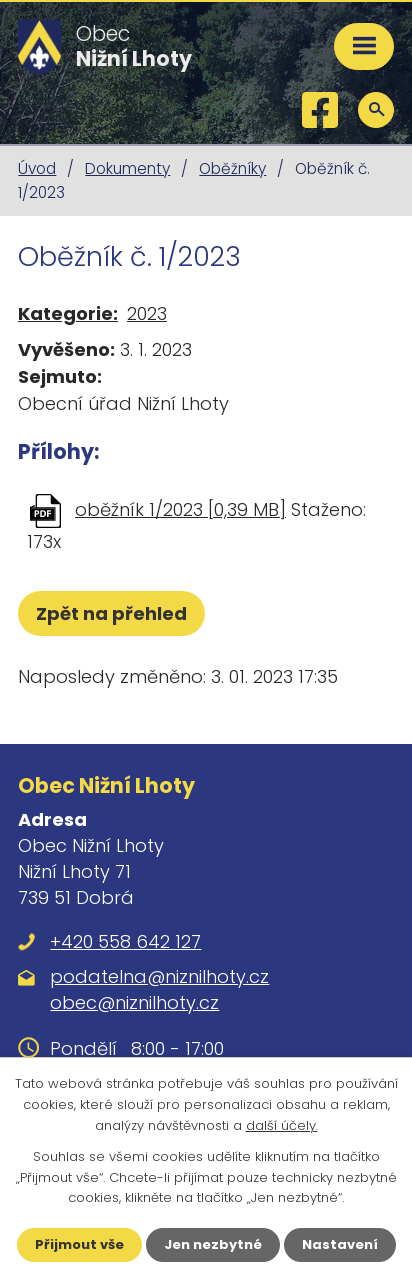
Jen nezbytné (213, 1244)
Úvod (37, 168)
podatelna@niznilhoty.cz (159, 976)
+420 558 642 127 (125, 941)
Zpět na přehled (111, 613)
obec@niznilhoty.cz (134, 1002)
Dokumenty (127, 168)
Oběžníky (232, 168)
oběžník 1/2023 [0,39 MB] (180, 509)
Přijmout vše (79, 1244)
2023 (147, 313)
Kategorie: (68, 313)
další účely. (282, 1125)
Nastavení (340, 1244)
